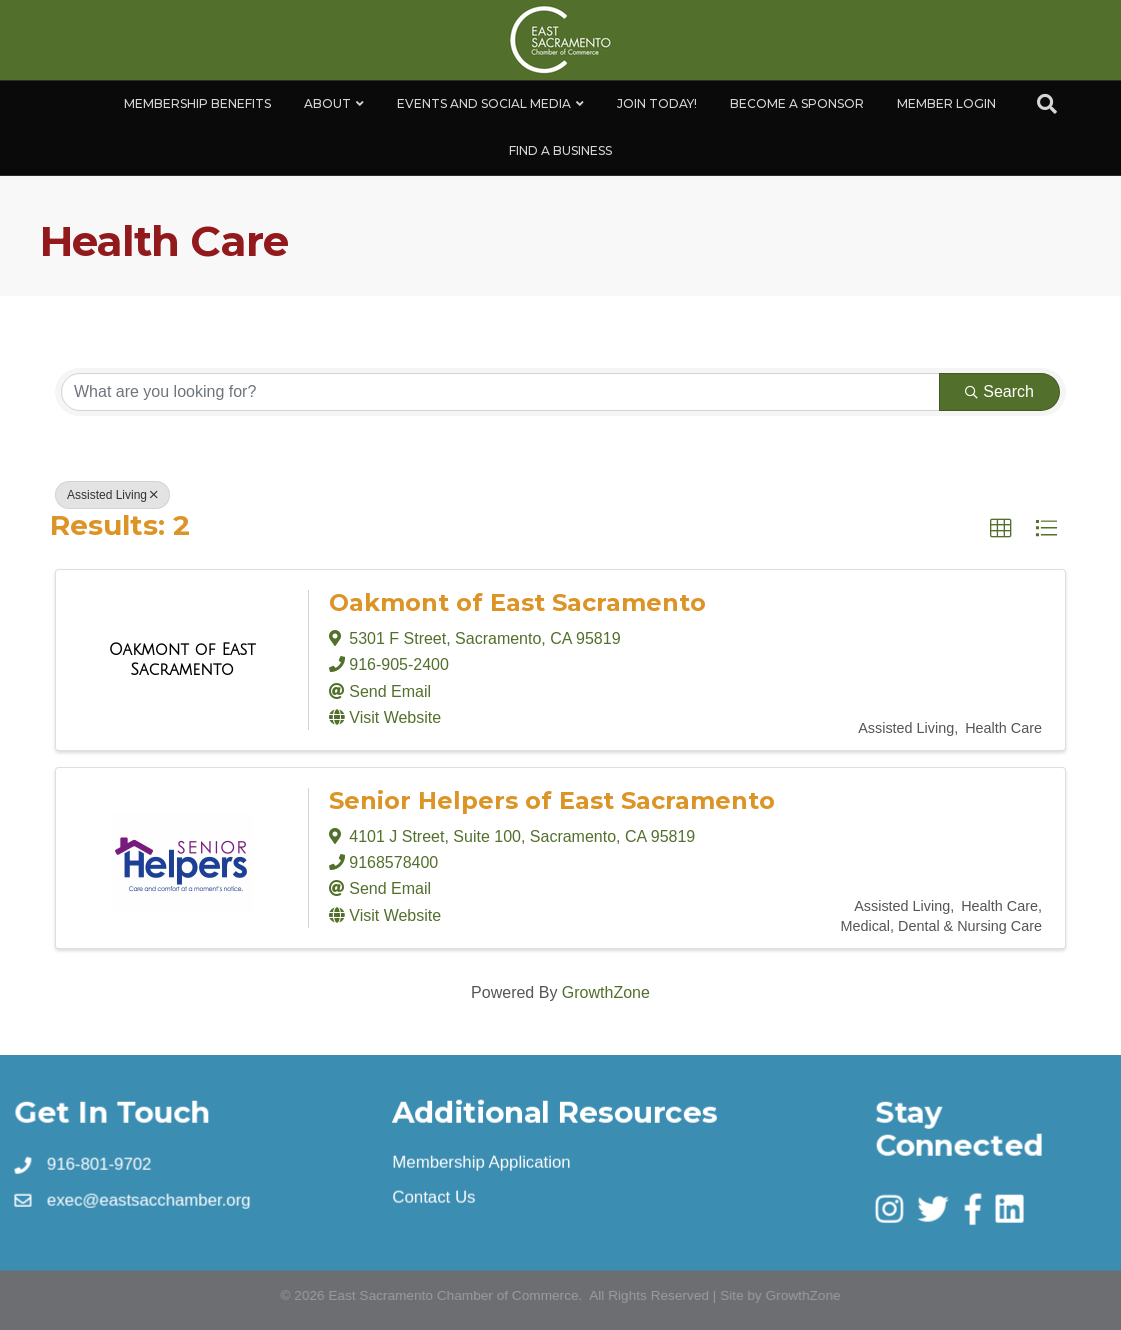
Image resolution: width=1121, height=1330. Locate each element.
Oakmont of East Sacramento (517, 602)
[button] (1001, 529)
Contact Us (434, 1197)
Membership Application (481, 1162)
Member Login (946, 103)
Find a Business (560, 150)
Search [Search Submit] (999, 391)
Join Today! (657, 103)
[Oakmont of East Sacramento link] (182, 659)
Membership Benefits (197, 103)
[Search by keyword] (500, 392)
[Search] (1047, 104)
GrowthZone (606, 992)
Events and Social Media (484, 103)
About (327, 103)
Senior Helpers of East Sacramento (552, 800)
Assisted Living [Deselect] (112, 495)
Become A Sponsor (797, 103)
